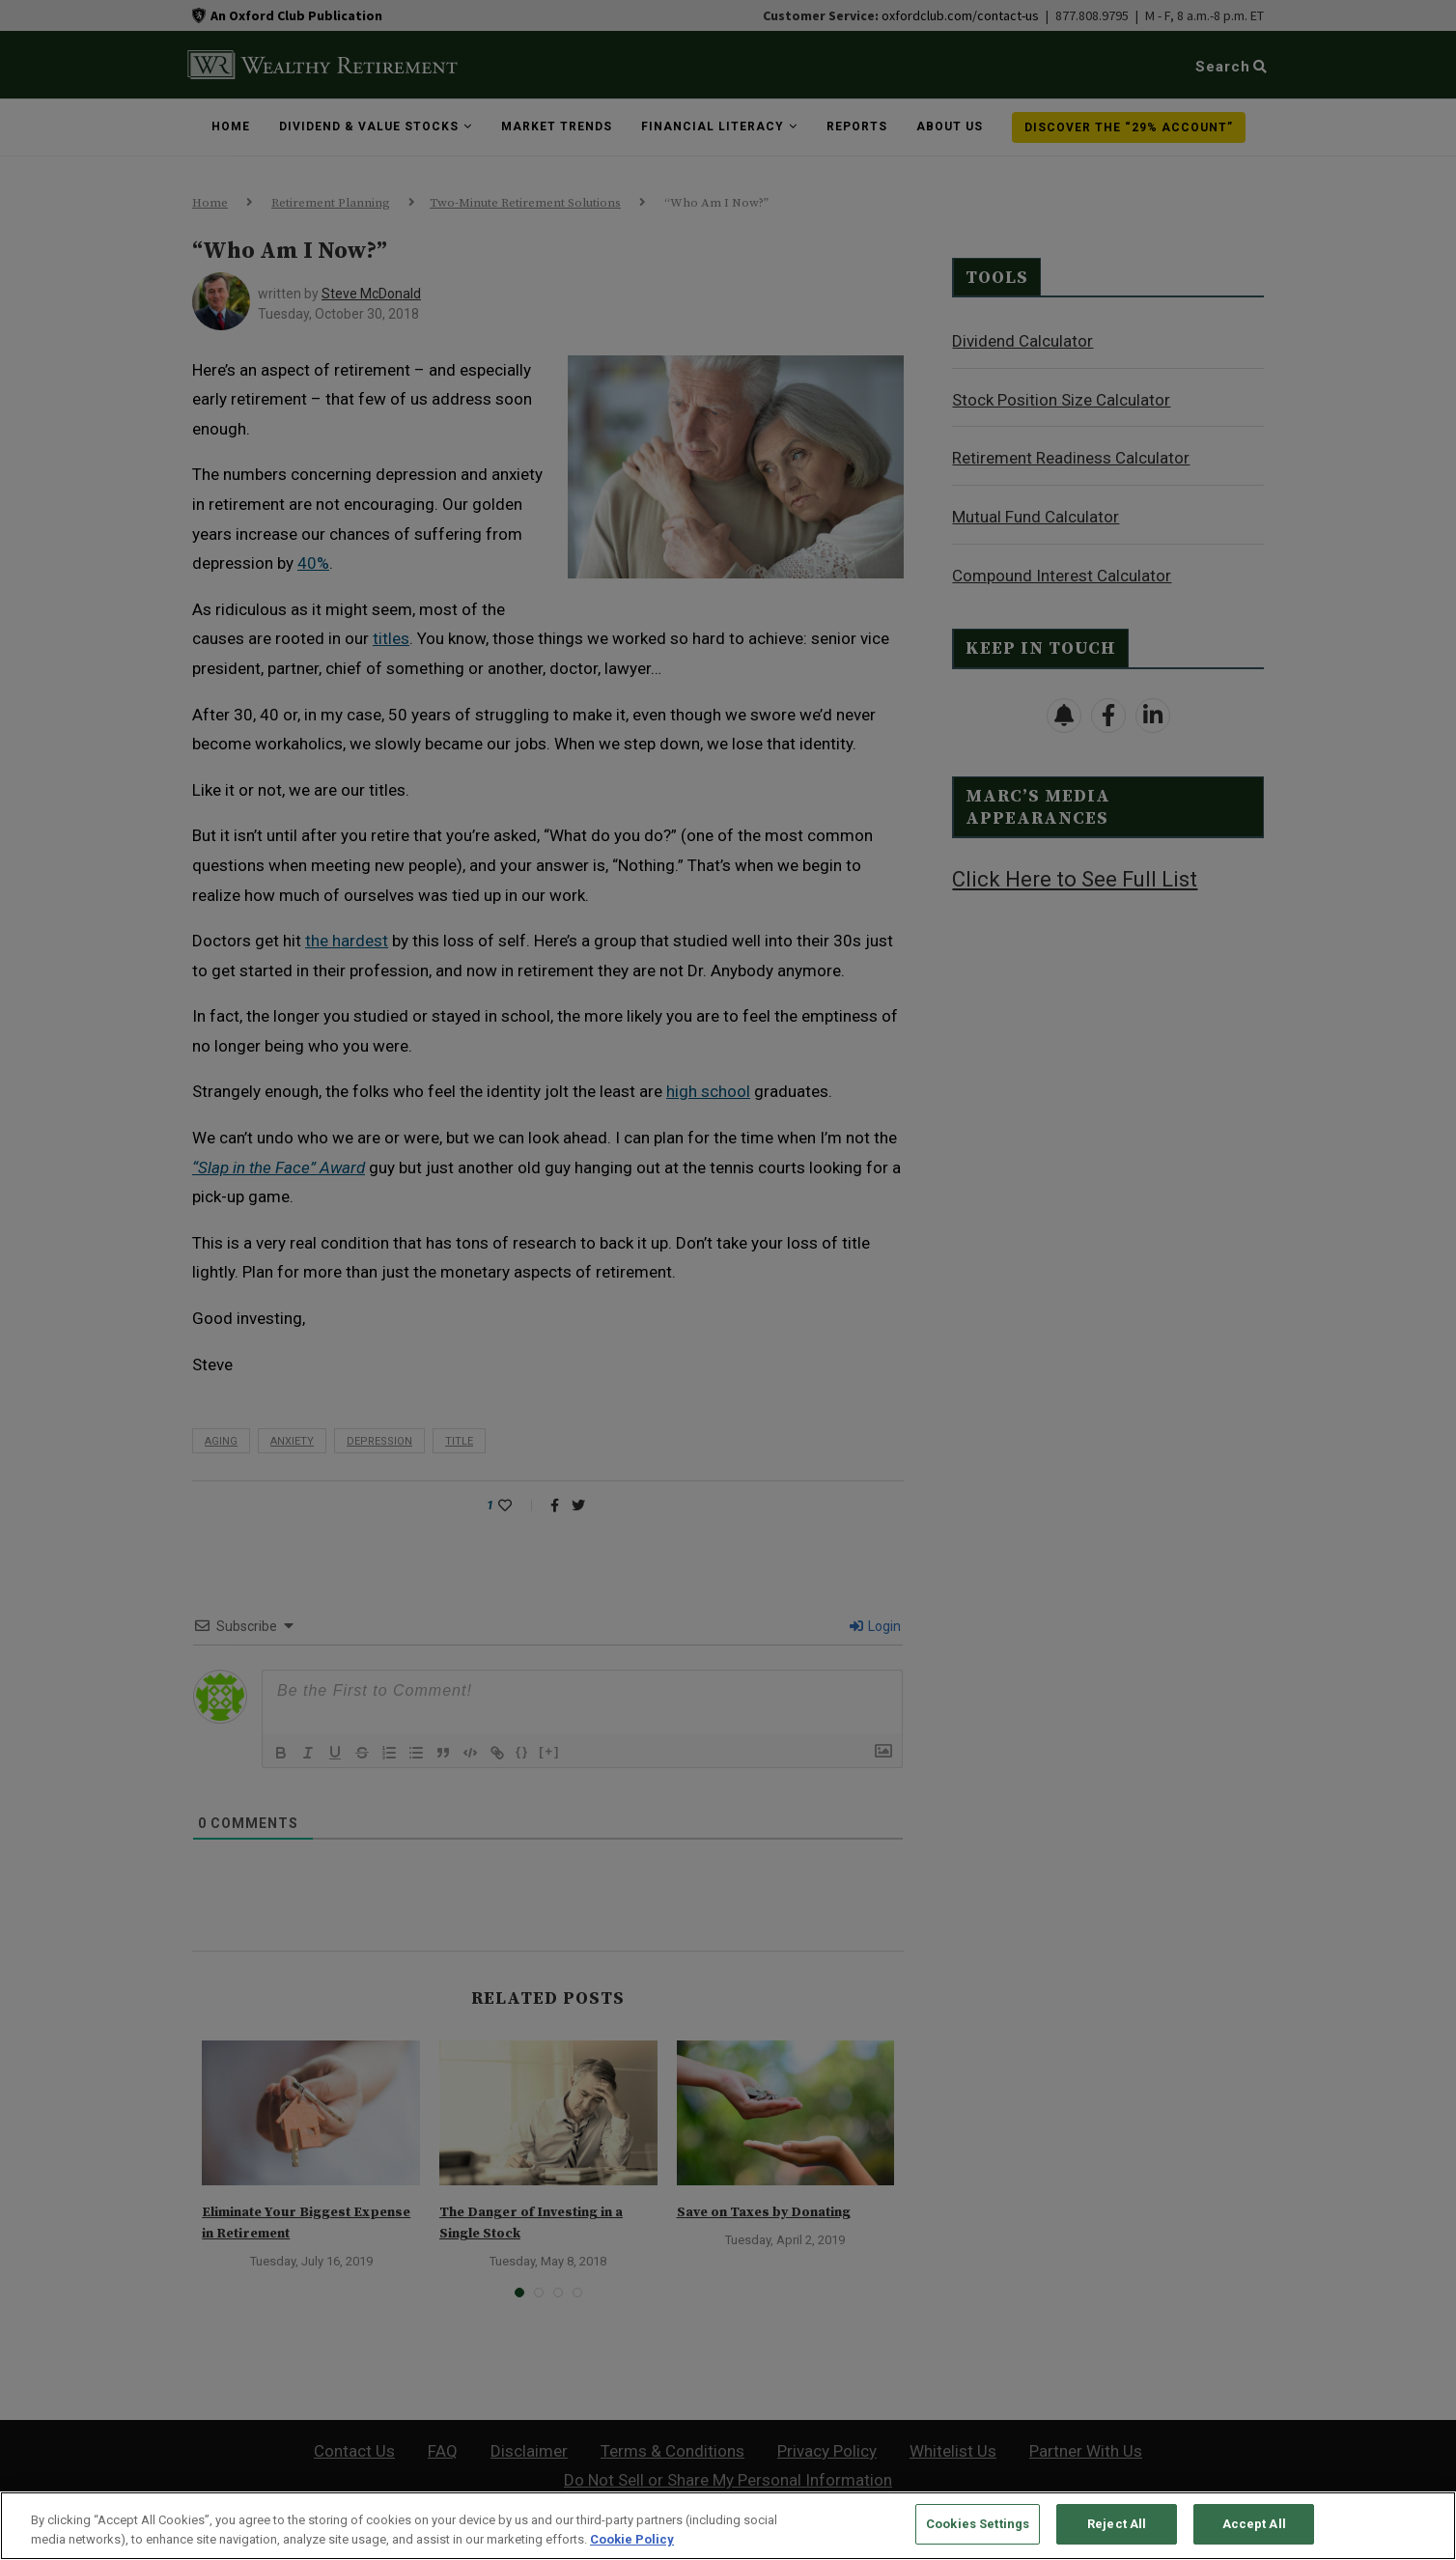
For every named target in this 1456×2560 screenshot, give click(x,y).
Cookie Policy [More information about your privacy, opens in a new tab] (632, 2539)
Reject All (1116, 2524)
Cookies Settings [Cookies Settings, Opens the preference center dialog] (977, 2524)
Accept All (1254, 2524)
